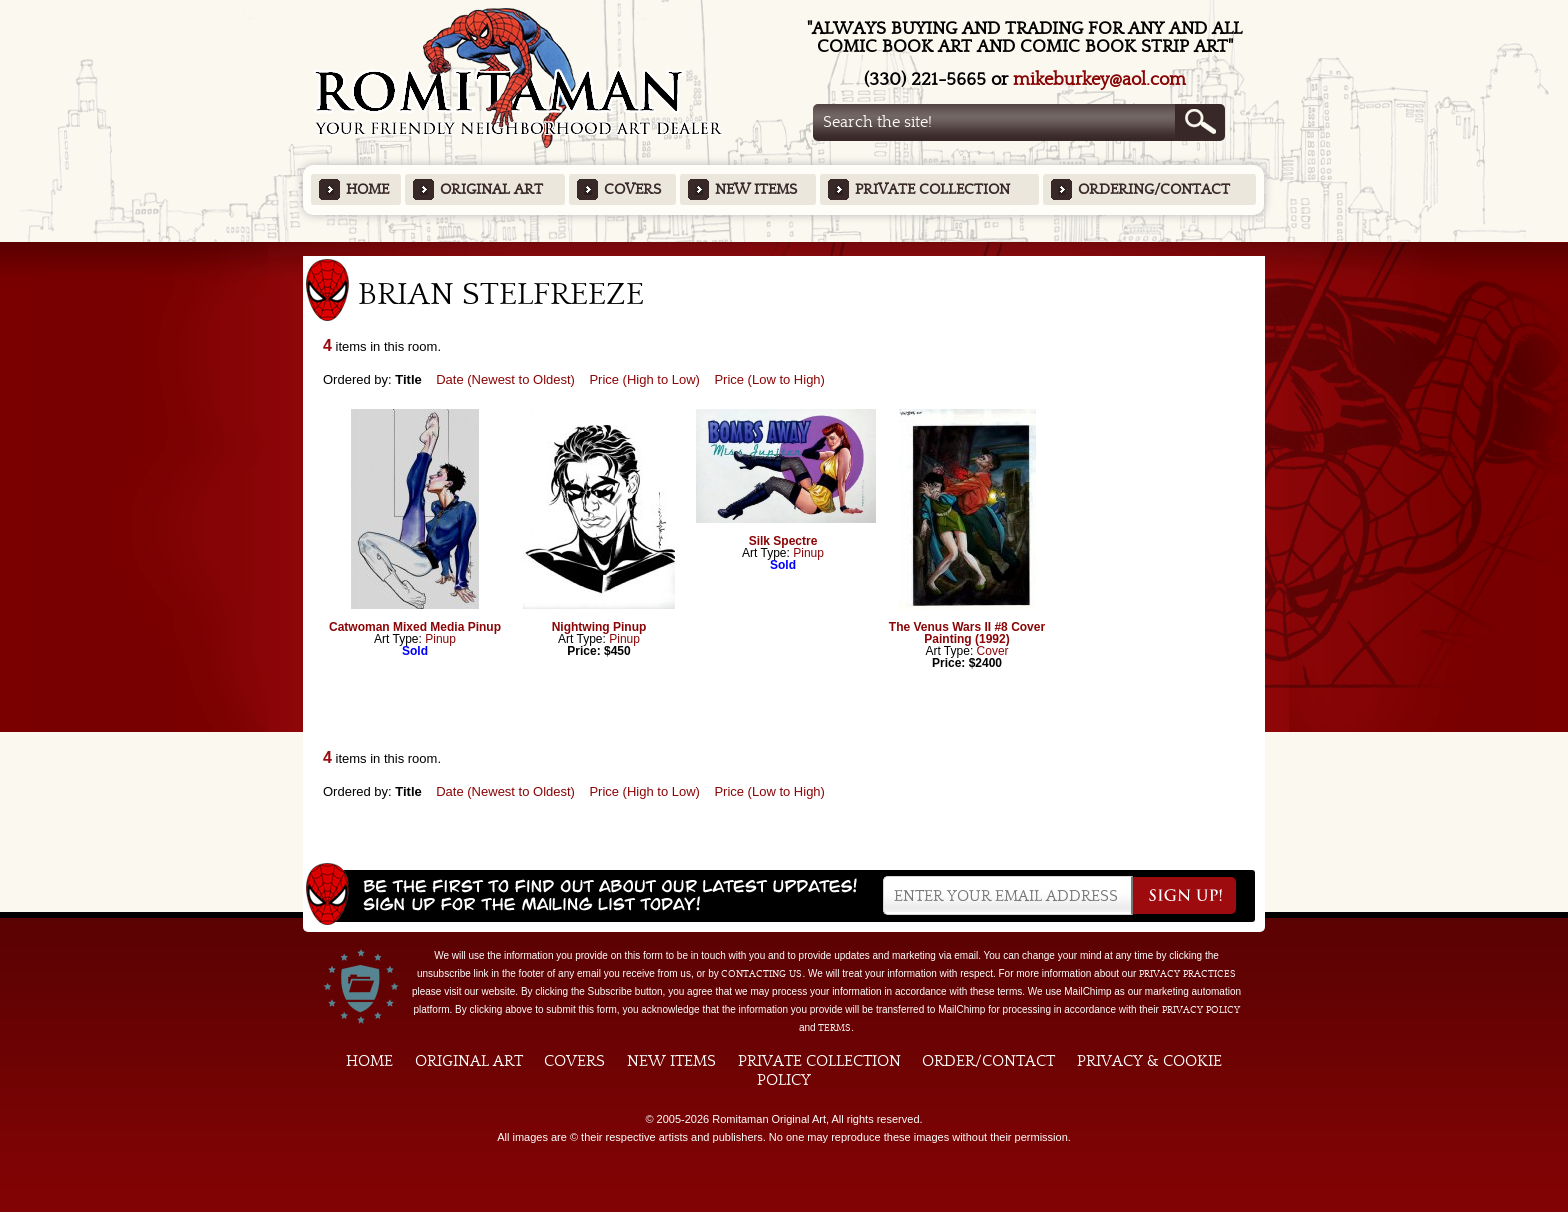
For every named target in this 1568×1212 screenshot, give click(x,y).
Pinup (440, 639)
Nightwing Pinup (599, 627)
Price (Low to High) (769, 379)
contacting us (761, 974)
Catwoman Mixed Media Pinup (415, 627)
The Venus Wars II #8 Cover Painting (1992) (967, 633)
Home (367, 189)
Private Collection (932, 189)
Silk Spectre (783, 541)
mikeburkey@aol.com (1099, 79)
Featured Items (784, 248)
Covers (632, 189)
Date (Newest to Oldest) (505, 379)
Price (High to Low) (644, 379)
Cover (993, 651)
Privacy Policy (1201, 1010)
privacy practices (1187, 974)
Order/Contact (988, 1061)
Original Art (491, 189)
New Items (756, 189)
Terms (834, 1028)
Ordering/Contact (1154, 189)
